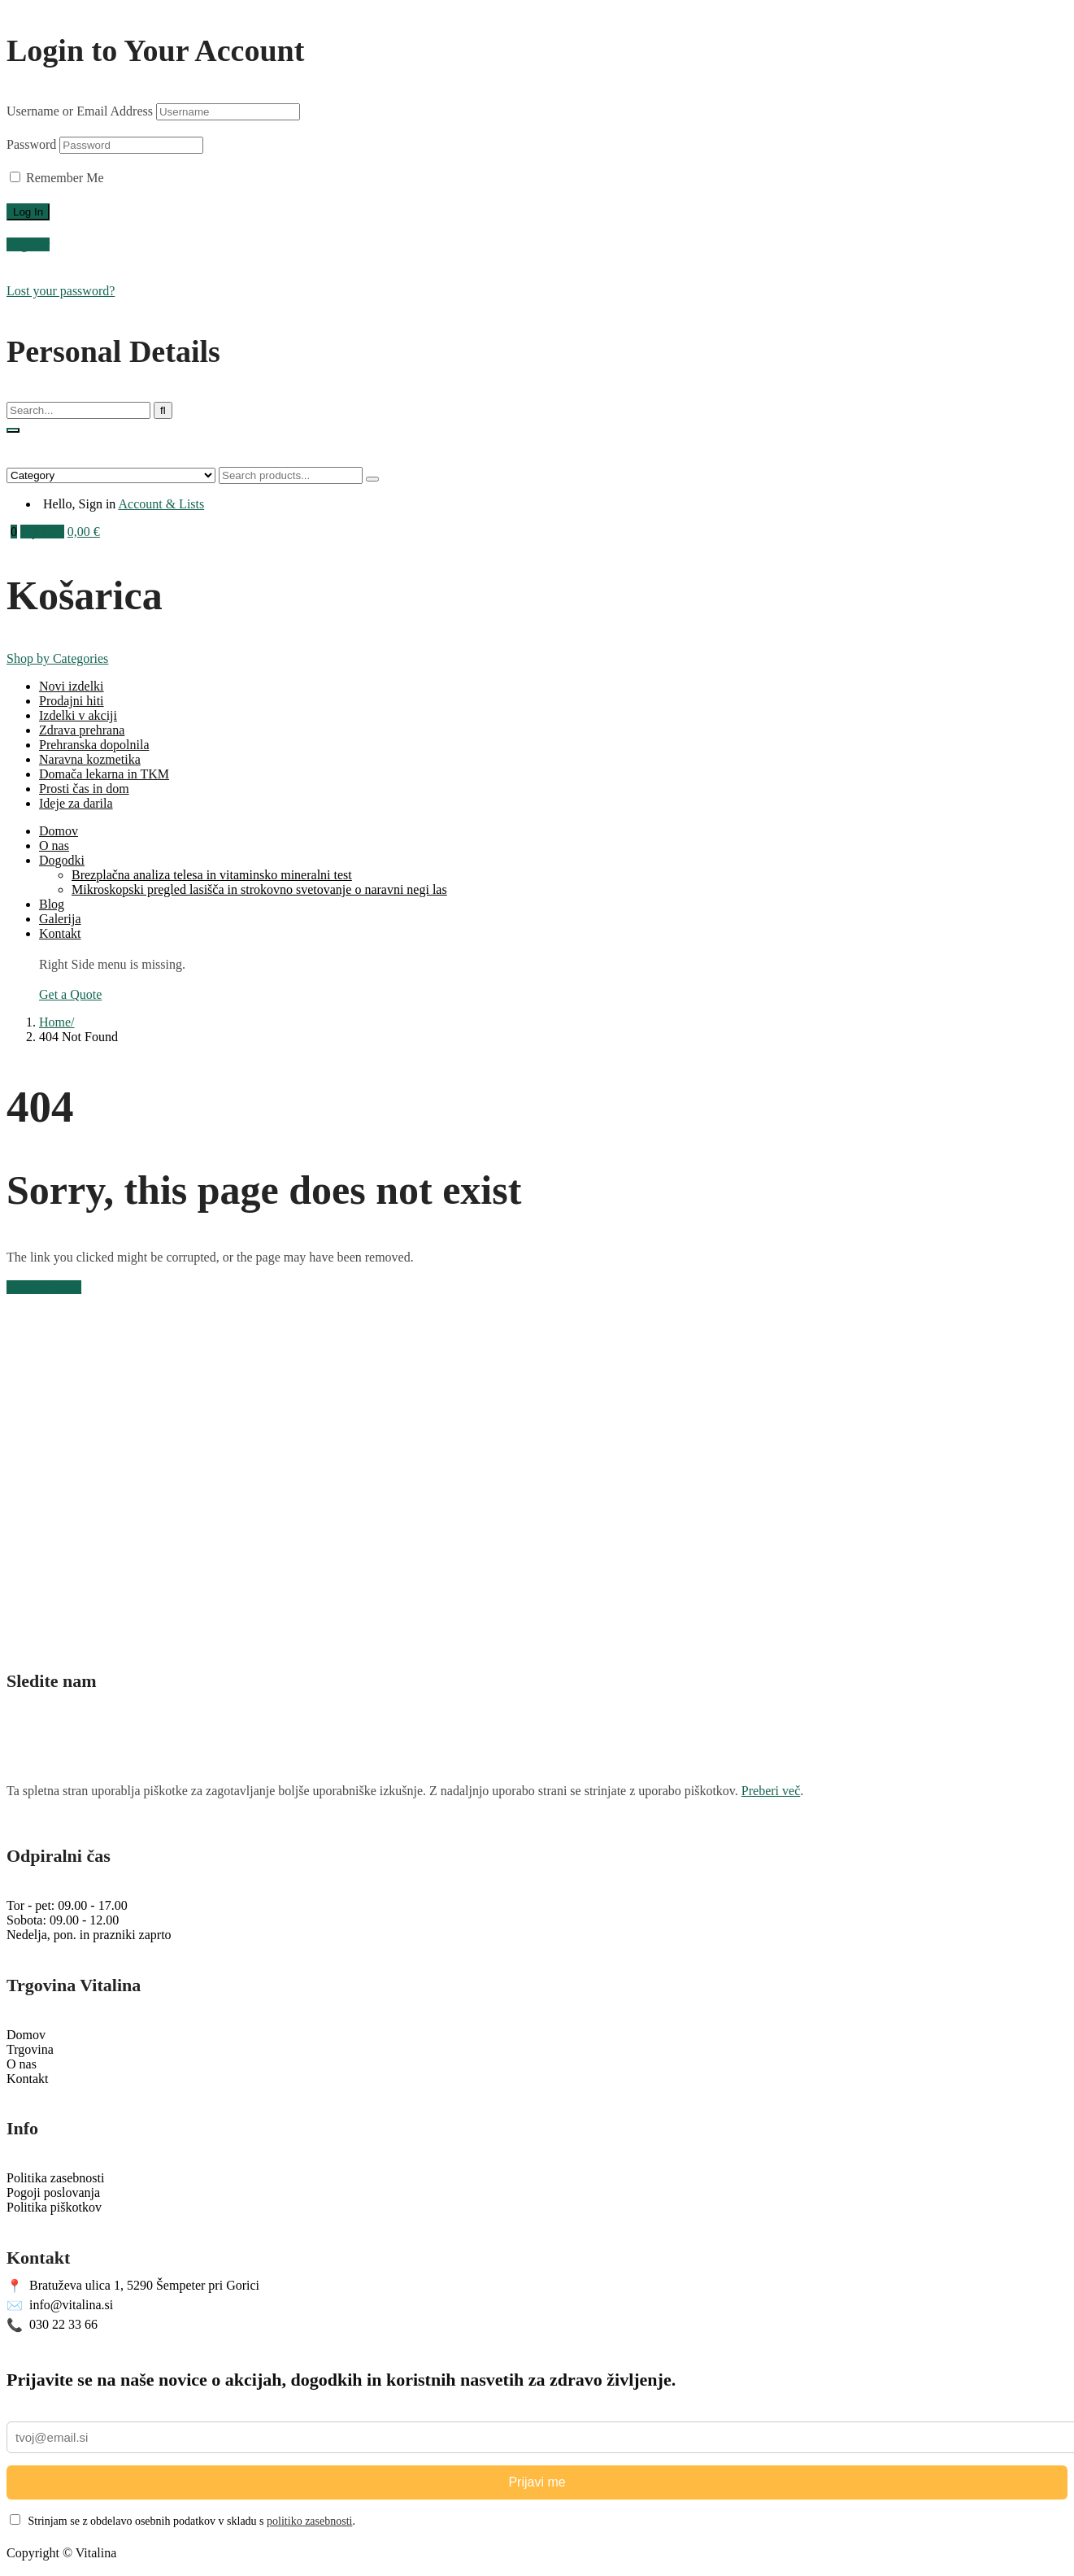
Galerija (60, 919)
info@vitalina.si (60, 2305)
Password (31, 144)
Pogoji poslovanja (53, 2192)
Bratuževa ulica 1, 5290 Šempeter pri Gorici (133, 2286)
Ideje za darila (76, 803)
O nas (54, 845)
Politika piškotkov (54, 2207)
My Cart (42, 531)
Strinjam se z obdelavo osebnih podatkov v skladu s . (182, 2520)
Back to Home (44, 1287)
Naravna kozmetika (90, 759)
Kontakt (60, 933)
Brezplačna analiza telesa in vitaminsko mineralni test (212, 875)
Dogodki (62, 860)
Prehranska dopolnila (94, 745)
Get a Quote (70, 994)
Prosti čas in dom (84, 788)
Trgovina (30, 2049)
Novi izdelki (71, 686)
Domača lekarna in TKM (104, 774)
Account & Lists (161, 504)
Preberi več (770, 1791)
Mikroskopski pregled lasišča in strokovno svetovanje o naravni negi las (259, 889)
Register (28, 244)
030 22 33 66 (52, 2325)
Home (55, 1022)
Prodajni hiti (71, 701)
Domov (58, 831)
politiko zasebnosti (309, 2521)
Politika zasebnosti (55, 2178)
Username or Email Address (80, 111)
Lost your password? (61, 291)
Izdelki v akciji (78, 715)
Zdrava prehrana (81, 730)
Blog (51, 904)
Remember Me (57, 178)
